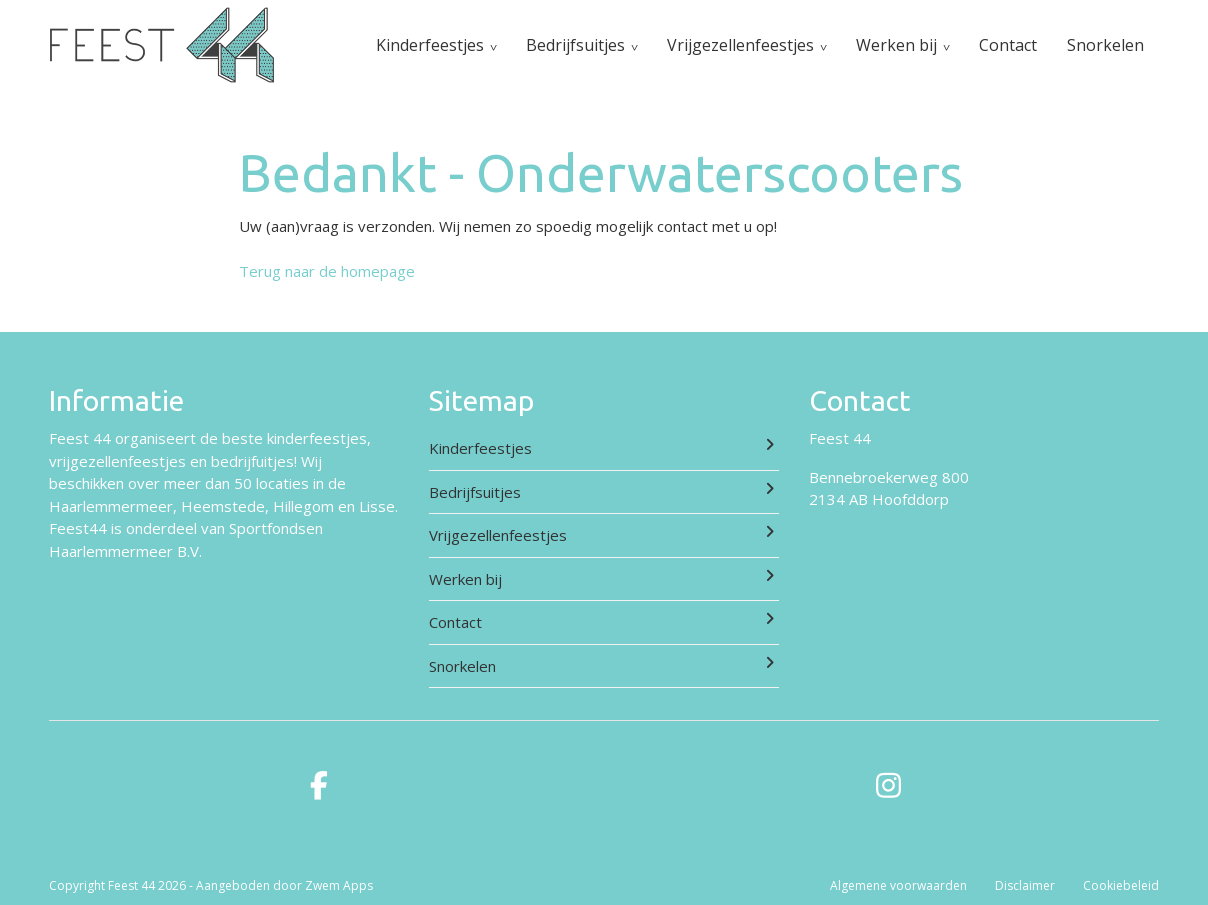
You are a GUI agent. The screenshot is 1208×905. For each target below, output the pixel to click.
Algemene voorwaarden (898, 885)
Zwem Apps (339, 885)
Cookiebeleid (1121, 885)
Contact (1008, 45)
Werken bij (896, 45)
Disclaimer (1025, 885)
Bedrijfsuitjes (575, 45)
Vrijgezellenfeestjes (740, 45)
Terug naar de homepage (327, 271)
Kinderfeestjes (430, 45)
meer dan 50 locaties (236, 483)
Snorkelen (1105, 45)
